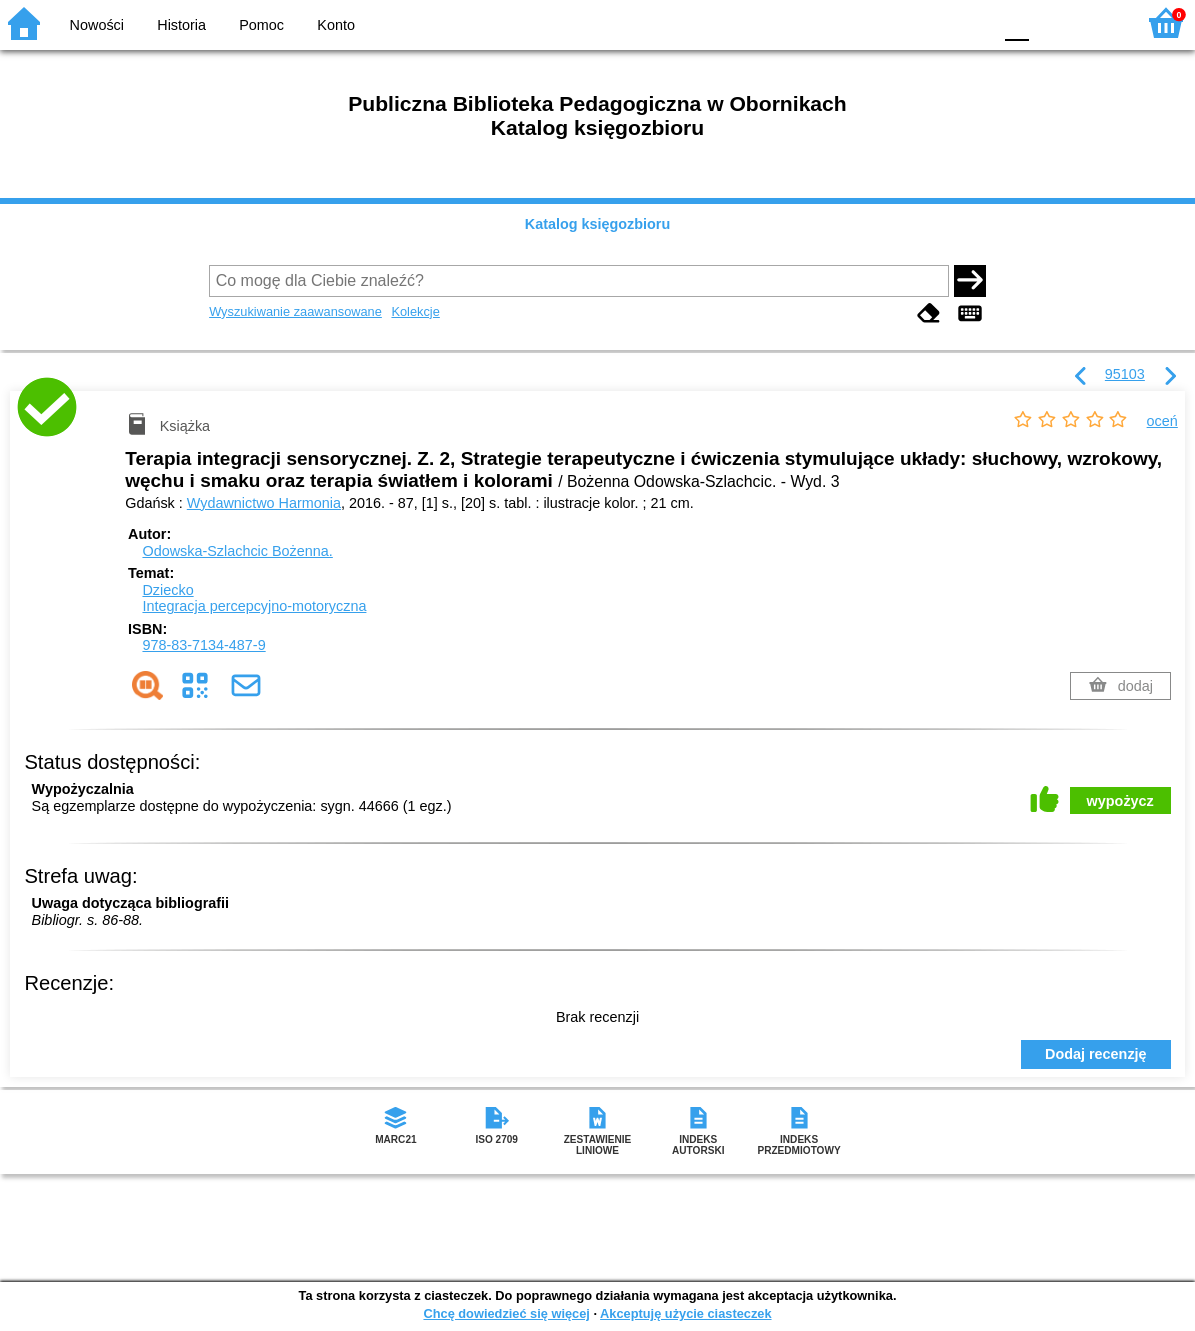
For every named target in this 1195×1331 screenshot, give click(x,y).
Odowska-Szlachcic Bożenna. (237, 551)
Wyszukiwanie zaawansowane (295, 311)
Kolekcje (415, 311)
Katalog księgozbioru (598, 224)
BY (970, 22)
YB (929, 22)
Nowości (97, 25)
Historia (181, 25)
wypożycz (1120, 801)
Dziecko (167, 590)
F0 (1016, 22)
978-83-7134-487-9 (203, 645)
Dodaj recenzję (1096, 1054)
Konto (336, 25)
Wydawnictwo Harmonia (264, 503)
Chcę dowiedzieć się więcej (506, 1313)
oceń (1162, 421)
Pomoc (261, 25)
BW (890, 22)
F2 (1097, 22)
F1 (1051, 22)
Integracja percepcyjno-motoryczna (254, 606)
